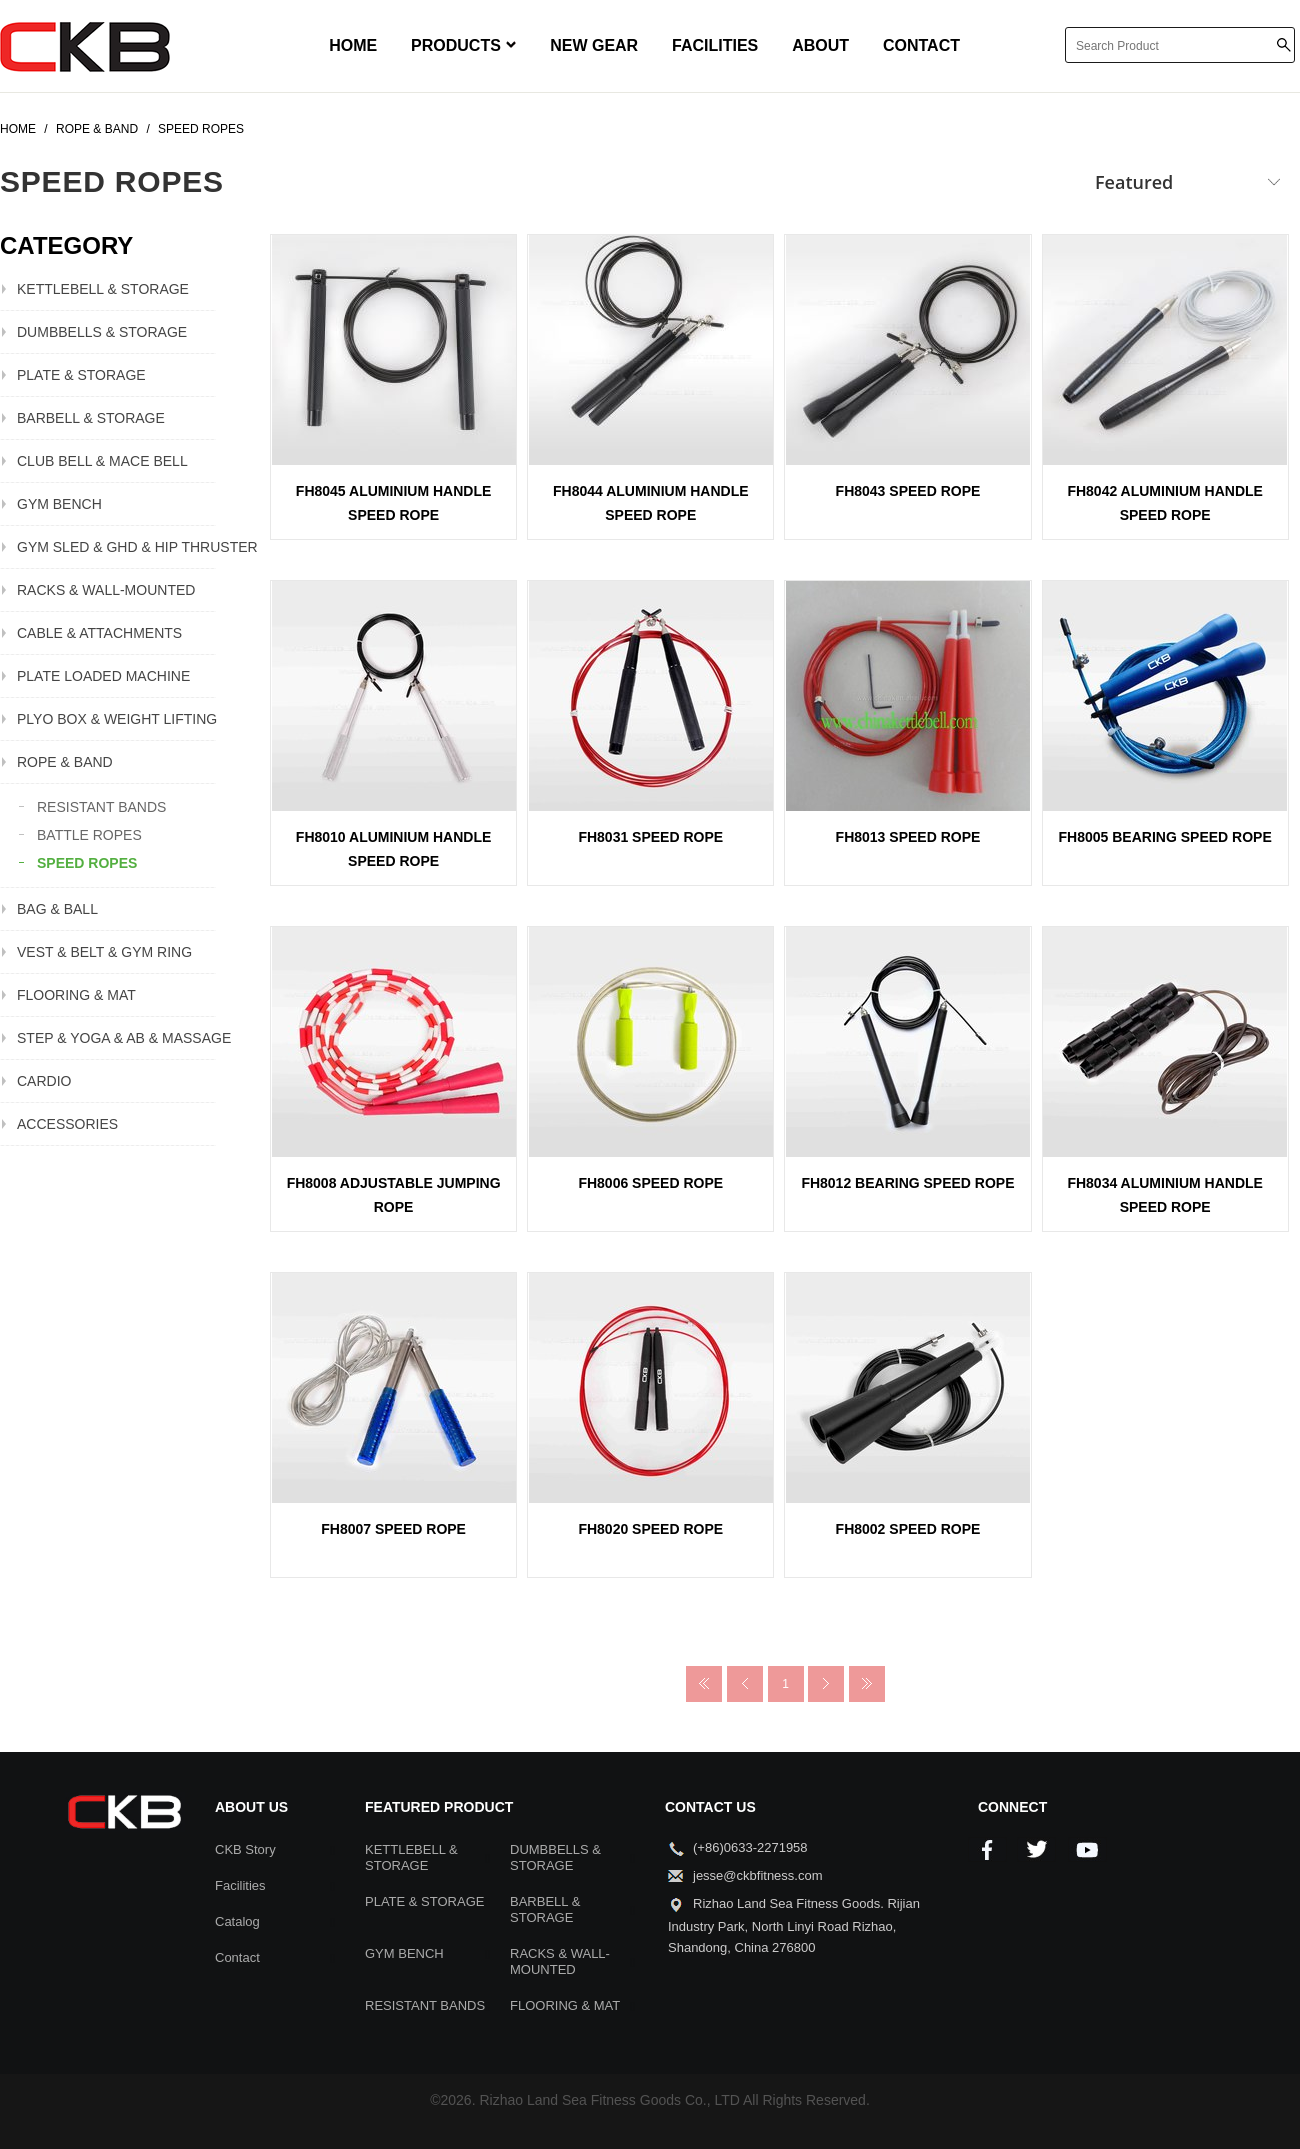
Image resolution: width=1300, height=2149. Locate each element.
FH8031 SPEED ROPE (650, 837)
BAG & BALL (57, 909)
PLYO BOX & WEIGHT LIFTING (116, 719)
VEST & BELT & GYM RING (104, 952)
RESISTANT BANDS (101, 807)
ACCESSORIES (67, 1124)
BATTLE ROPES (89, 835)
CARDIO (44, 1081)
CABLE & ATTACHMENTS (99, 633)
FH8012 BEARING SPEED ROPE (907, 1183)
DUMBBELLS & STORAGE (102, 332)
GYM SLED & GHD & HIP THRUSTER (116, 547)
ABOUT (820, 45)
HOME (353, 45)
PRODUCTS (463, 45)
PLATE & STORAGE (81, 375)
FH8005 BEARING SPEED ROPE (1165, 837)
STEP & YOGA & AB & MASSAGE (116, 1038)
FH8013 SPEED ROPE (908, 837)
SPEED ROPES (87, 863)
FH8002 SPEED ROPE (908, 1529)
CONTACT (921, 45)
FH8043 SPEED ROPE (908, 491)
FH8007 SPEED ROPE (393, 1529)
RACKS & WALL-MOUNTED (106, 590)
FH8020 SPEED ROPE (650, 1529)
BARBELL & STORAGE (91, 418)
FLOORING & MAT (76, 995)
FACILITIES (715, 45)
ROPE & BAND (65, 762)
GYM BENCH (59, 504)
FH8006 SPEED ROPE (650, 1183)
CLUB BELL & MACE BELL (102, 461)
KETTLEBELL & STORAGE (103, 289)
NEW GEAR (594, 45)
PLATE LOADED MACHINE (103, 676)
